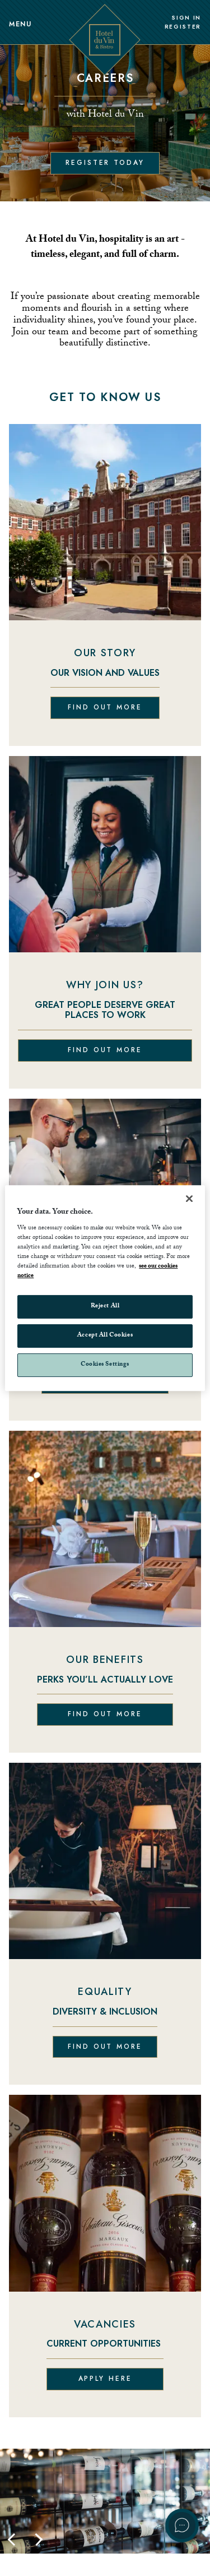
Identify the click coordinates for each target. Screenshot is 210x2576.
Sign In (186, 18)
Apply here (105, 2379)
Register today (105, 163)
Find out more (105, 707)
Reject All (105, 1307)
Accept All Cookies (105, 1336)
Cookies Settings (105, 1365)
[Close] (189, 1198)
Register (183, 27)
